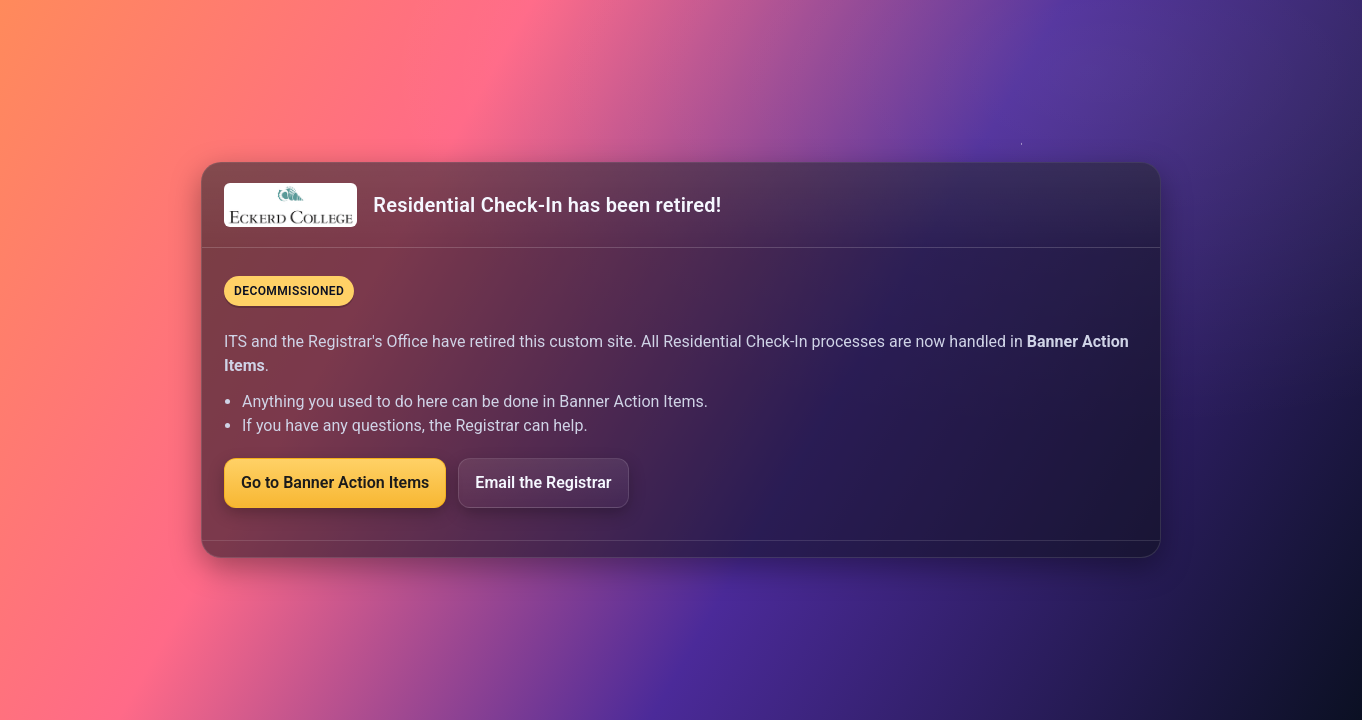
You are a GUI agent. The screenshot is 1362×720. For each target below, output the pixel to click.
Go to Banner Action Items (335, 482)
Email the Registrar (543, 482)
